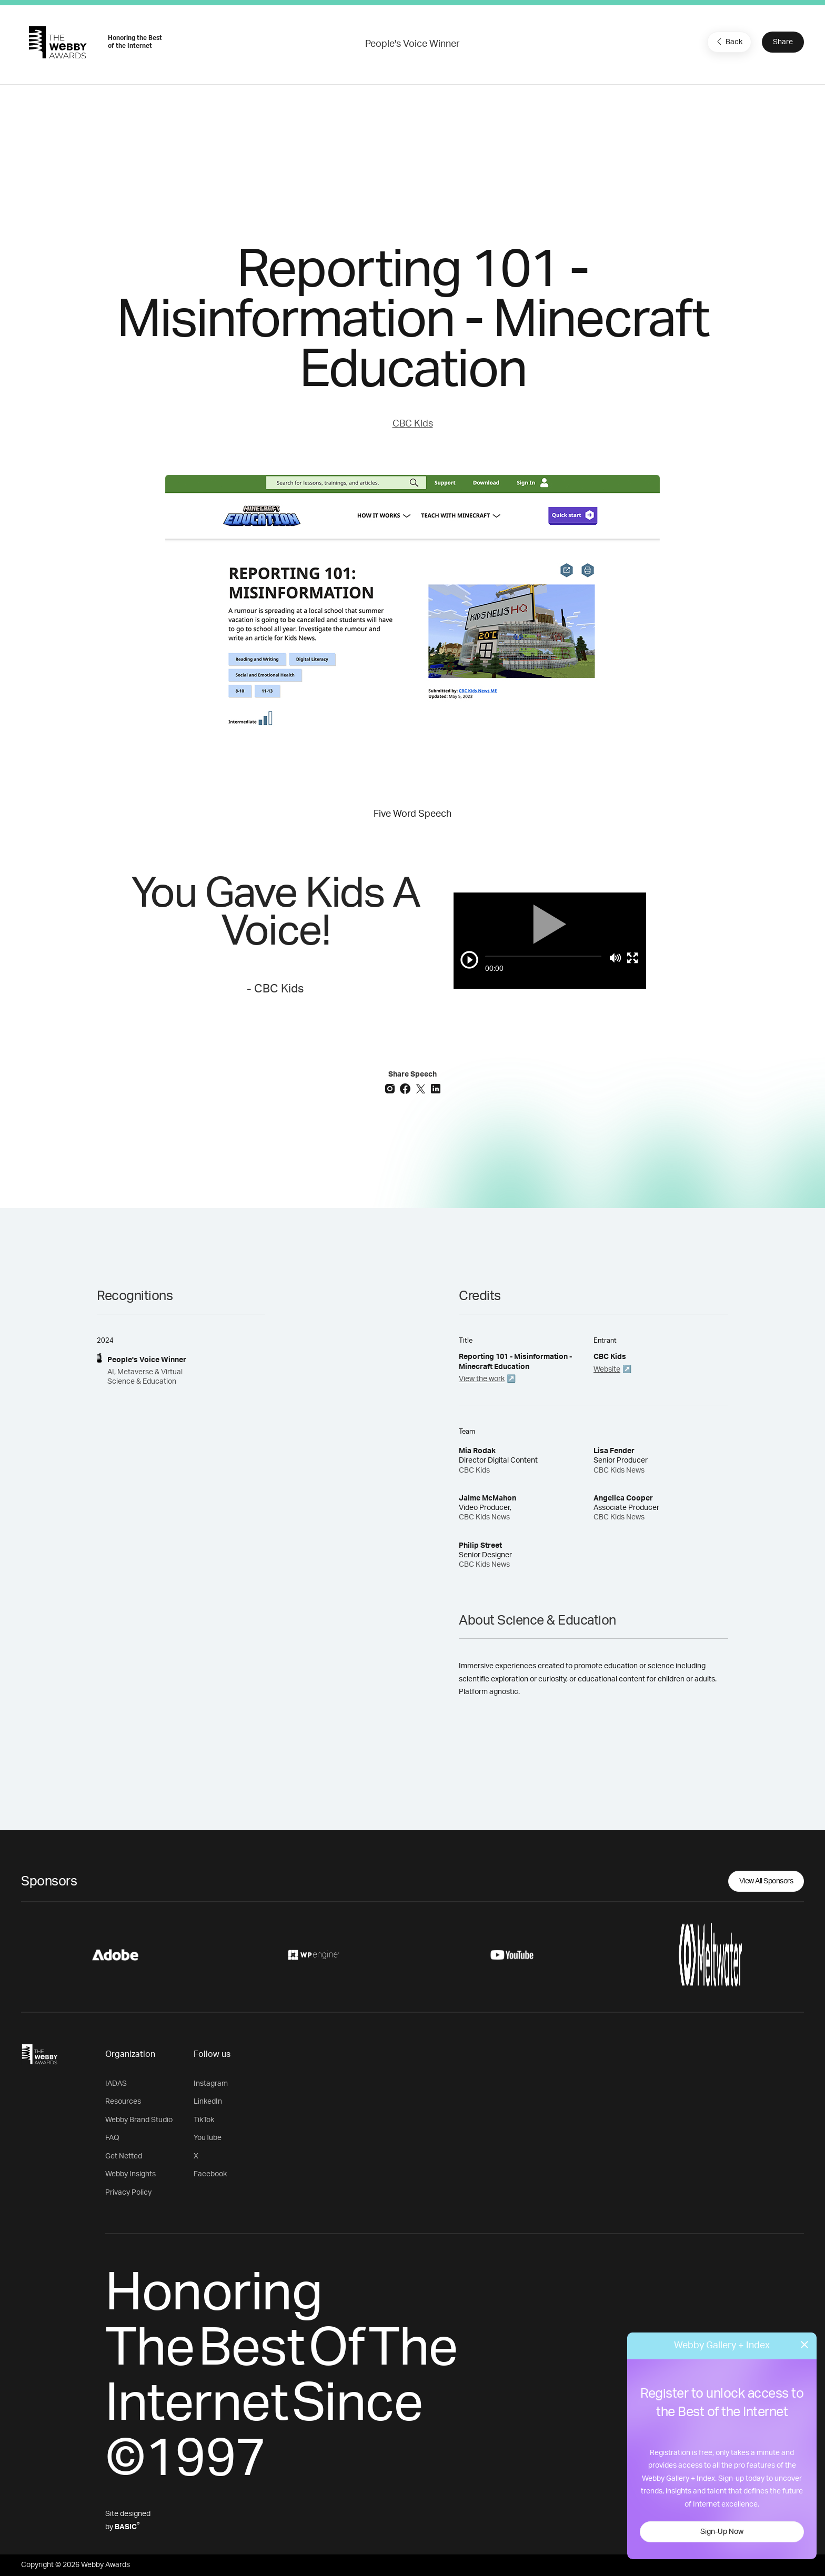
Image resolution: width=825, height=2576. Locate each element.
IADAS (116, 2083)
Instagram (211, 2083)
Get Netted (123, 2156)
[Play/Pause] (469, 959)
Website (606, 1369)
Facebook (210, 2174)
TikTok (204, 2120)
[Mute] (615, 957)
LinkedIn (208, 2101)
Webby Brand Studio (139, 2120)
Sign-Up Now (721, 2532)
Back (728, 41)
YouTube (208, 2138)
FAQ (112, 2138)
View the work (482, 1379)
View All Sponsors (766, 1881)
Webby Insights (130, 2174)
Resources (123, 2101)
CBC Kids (413, 424)
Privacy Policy (128, 2192)
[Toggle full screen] (632, 957)
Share (783, 42)
